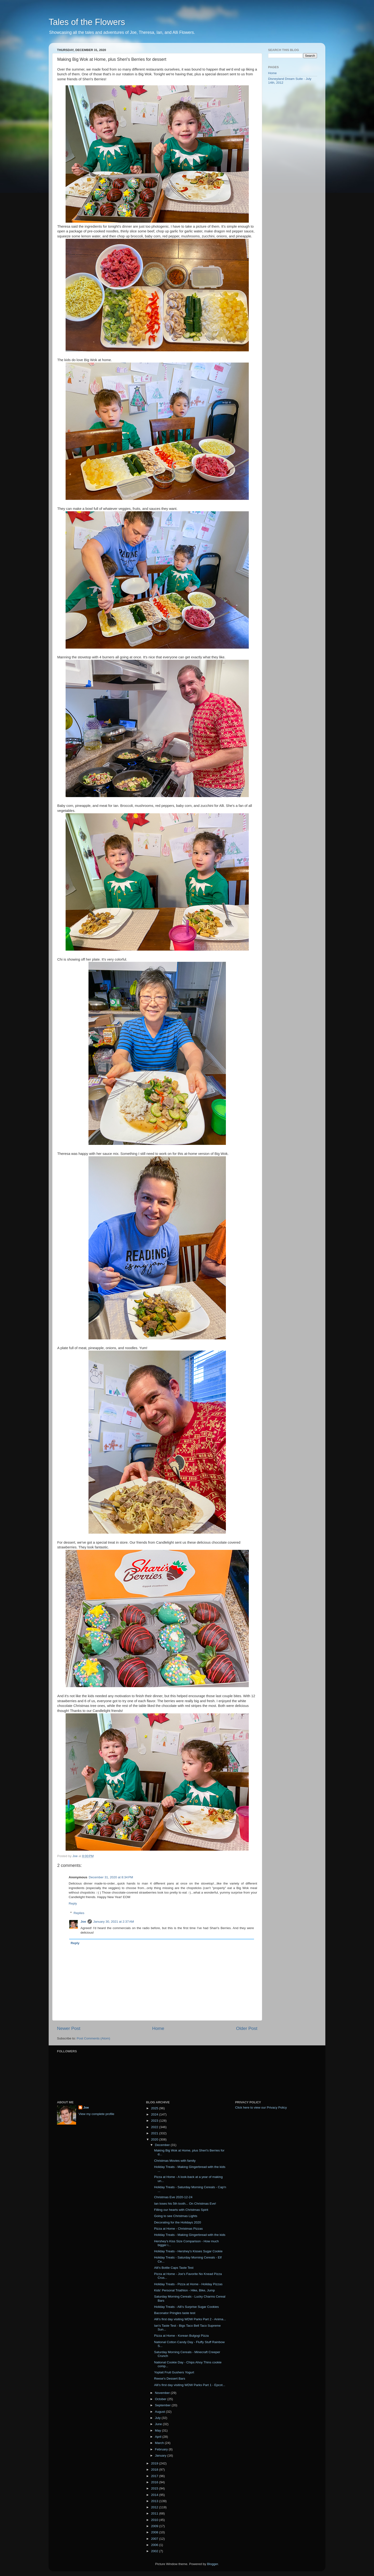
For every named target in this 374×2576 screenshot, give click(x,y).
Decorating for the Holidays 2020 (177, 2222)
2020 (155, 2139)
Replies (79, 1913)
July (158, 2418)
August (160, 2411)
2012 (155, 2507)
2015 (155, 2488)
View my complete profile (96, 2114)
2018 (155, 2469)
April (158, 2436)
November (163, 2393)
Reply (73, 1903)
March (160, 2443)
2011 (155, 2513)
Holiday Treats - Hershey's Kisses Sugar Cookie (188, 2251)
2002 (155, 2551)
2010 (155, 2520)
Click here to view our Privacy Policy (261, 2107)
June (159, 2424)
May (158, 2430)
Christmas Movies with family (175, 2160)
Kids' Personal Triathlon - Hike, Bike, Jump (184, 2290)
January (161, 2455)
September (163, 2405)
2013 (155, 2501)
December (163, 2145)
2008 (155, 2532)
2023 (155, 2120)
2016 (155, 2482)
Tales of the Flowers (87, 22)
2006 (155, 2545)
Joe (83, 1921)
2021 (155, 2133)
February (162, 2449)
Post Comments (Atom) (93, 2038)
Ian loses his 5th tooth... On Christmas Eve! (185, 2203)
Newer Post (68, 2028)
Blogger (212, 2564)
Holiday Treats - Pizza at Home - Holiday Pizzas (188, 2284)
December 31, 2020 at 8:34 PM (111, 1877)
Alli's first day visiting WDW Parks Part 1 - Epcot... (189, 2385)
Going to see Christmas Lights (175, 2216)
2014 (155, 2495)
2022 (155, 2127)
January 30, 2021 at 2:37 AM (113, 1921)
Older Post (246, 2028)
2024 (155, 2114)
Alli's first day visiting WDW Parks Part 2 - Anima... (190, 2319)
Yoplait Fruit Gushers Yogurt (174, 2372)
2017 (155, 2476)
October (161, 2399)
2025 (155, 2108)
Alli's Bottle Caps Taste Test (173, 2267)
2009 (155, 2526)
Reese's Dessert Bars (169, 2378)
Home (158, 2028)
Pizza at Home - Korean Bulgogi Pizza (181, 2335)
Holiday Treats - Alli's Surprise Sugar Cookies (186, 2307)
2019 (155, 2463)
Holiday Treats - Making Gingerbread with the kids (189, 2235)
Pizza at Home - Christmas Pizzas (178, 2228)
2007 (155, 2538)
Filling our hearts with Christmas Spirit (181, 2210)
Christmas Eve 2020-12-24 (173, 2197)
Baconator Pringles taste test (174, 2313)
